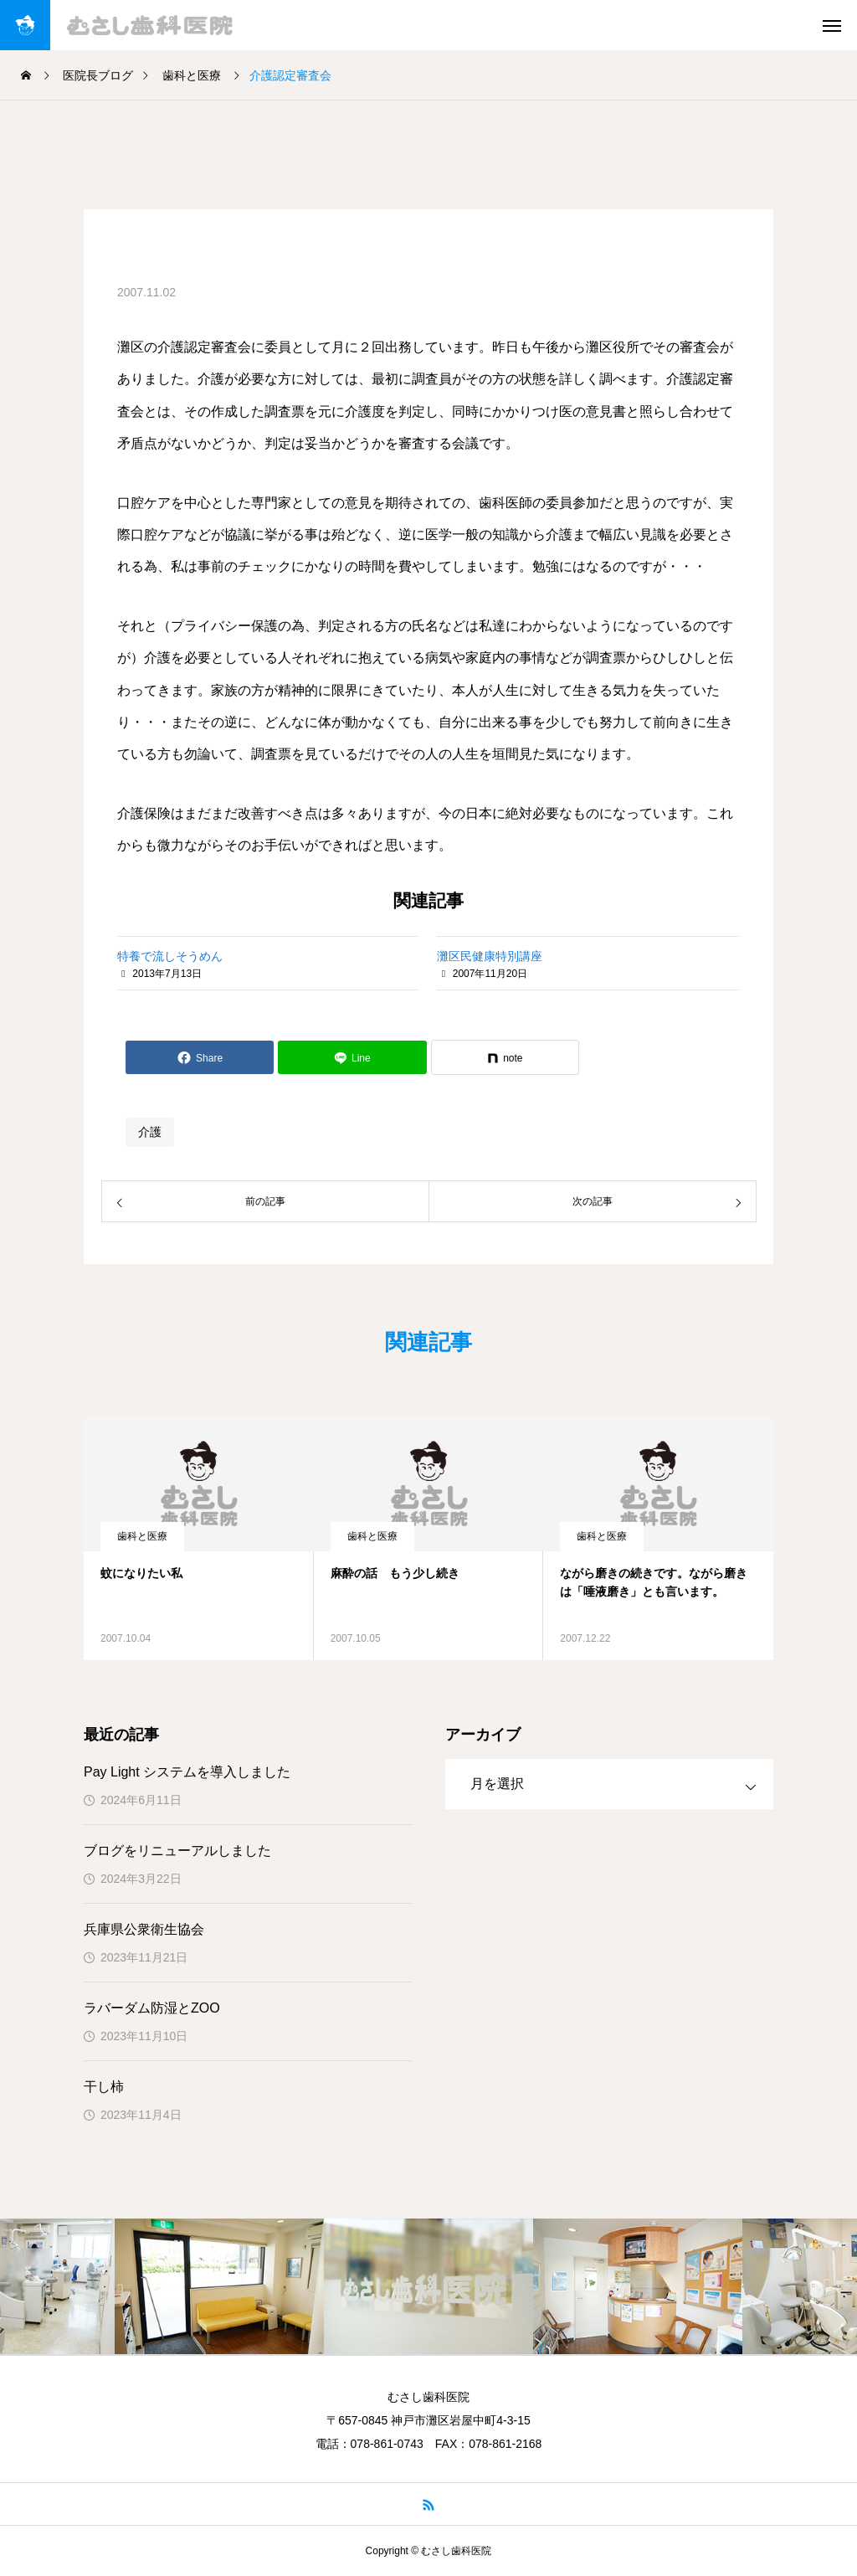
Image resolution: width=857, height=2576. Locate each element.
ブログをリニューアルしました (177, 1850)
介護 (150, 1132)
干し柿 (104, 2087)
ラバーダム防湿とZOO (152, 2008)
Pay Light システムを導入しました (187, 1772)
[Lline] (352, 1057)
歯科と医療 (142, 1536)
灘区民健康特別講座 (489, 956)
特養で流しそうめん (170, 956)
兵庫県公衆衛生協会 (144, 1929)
